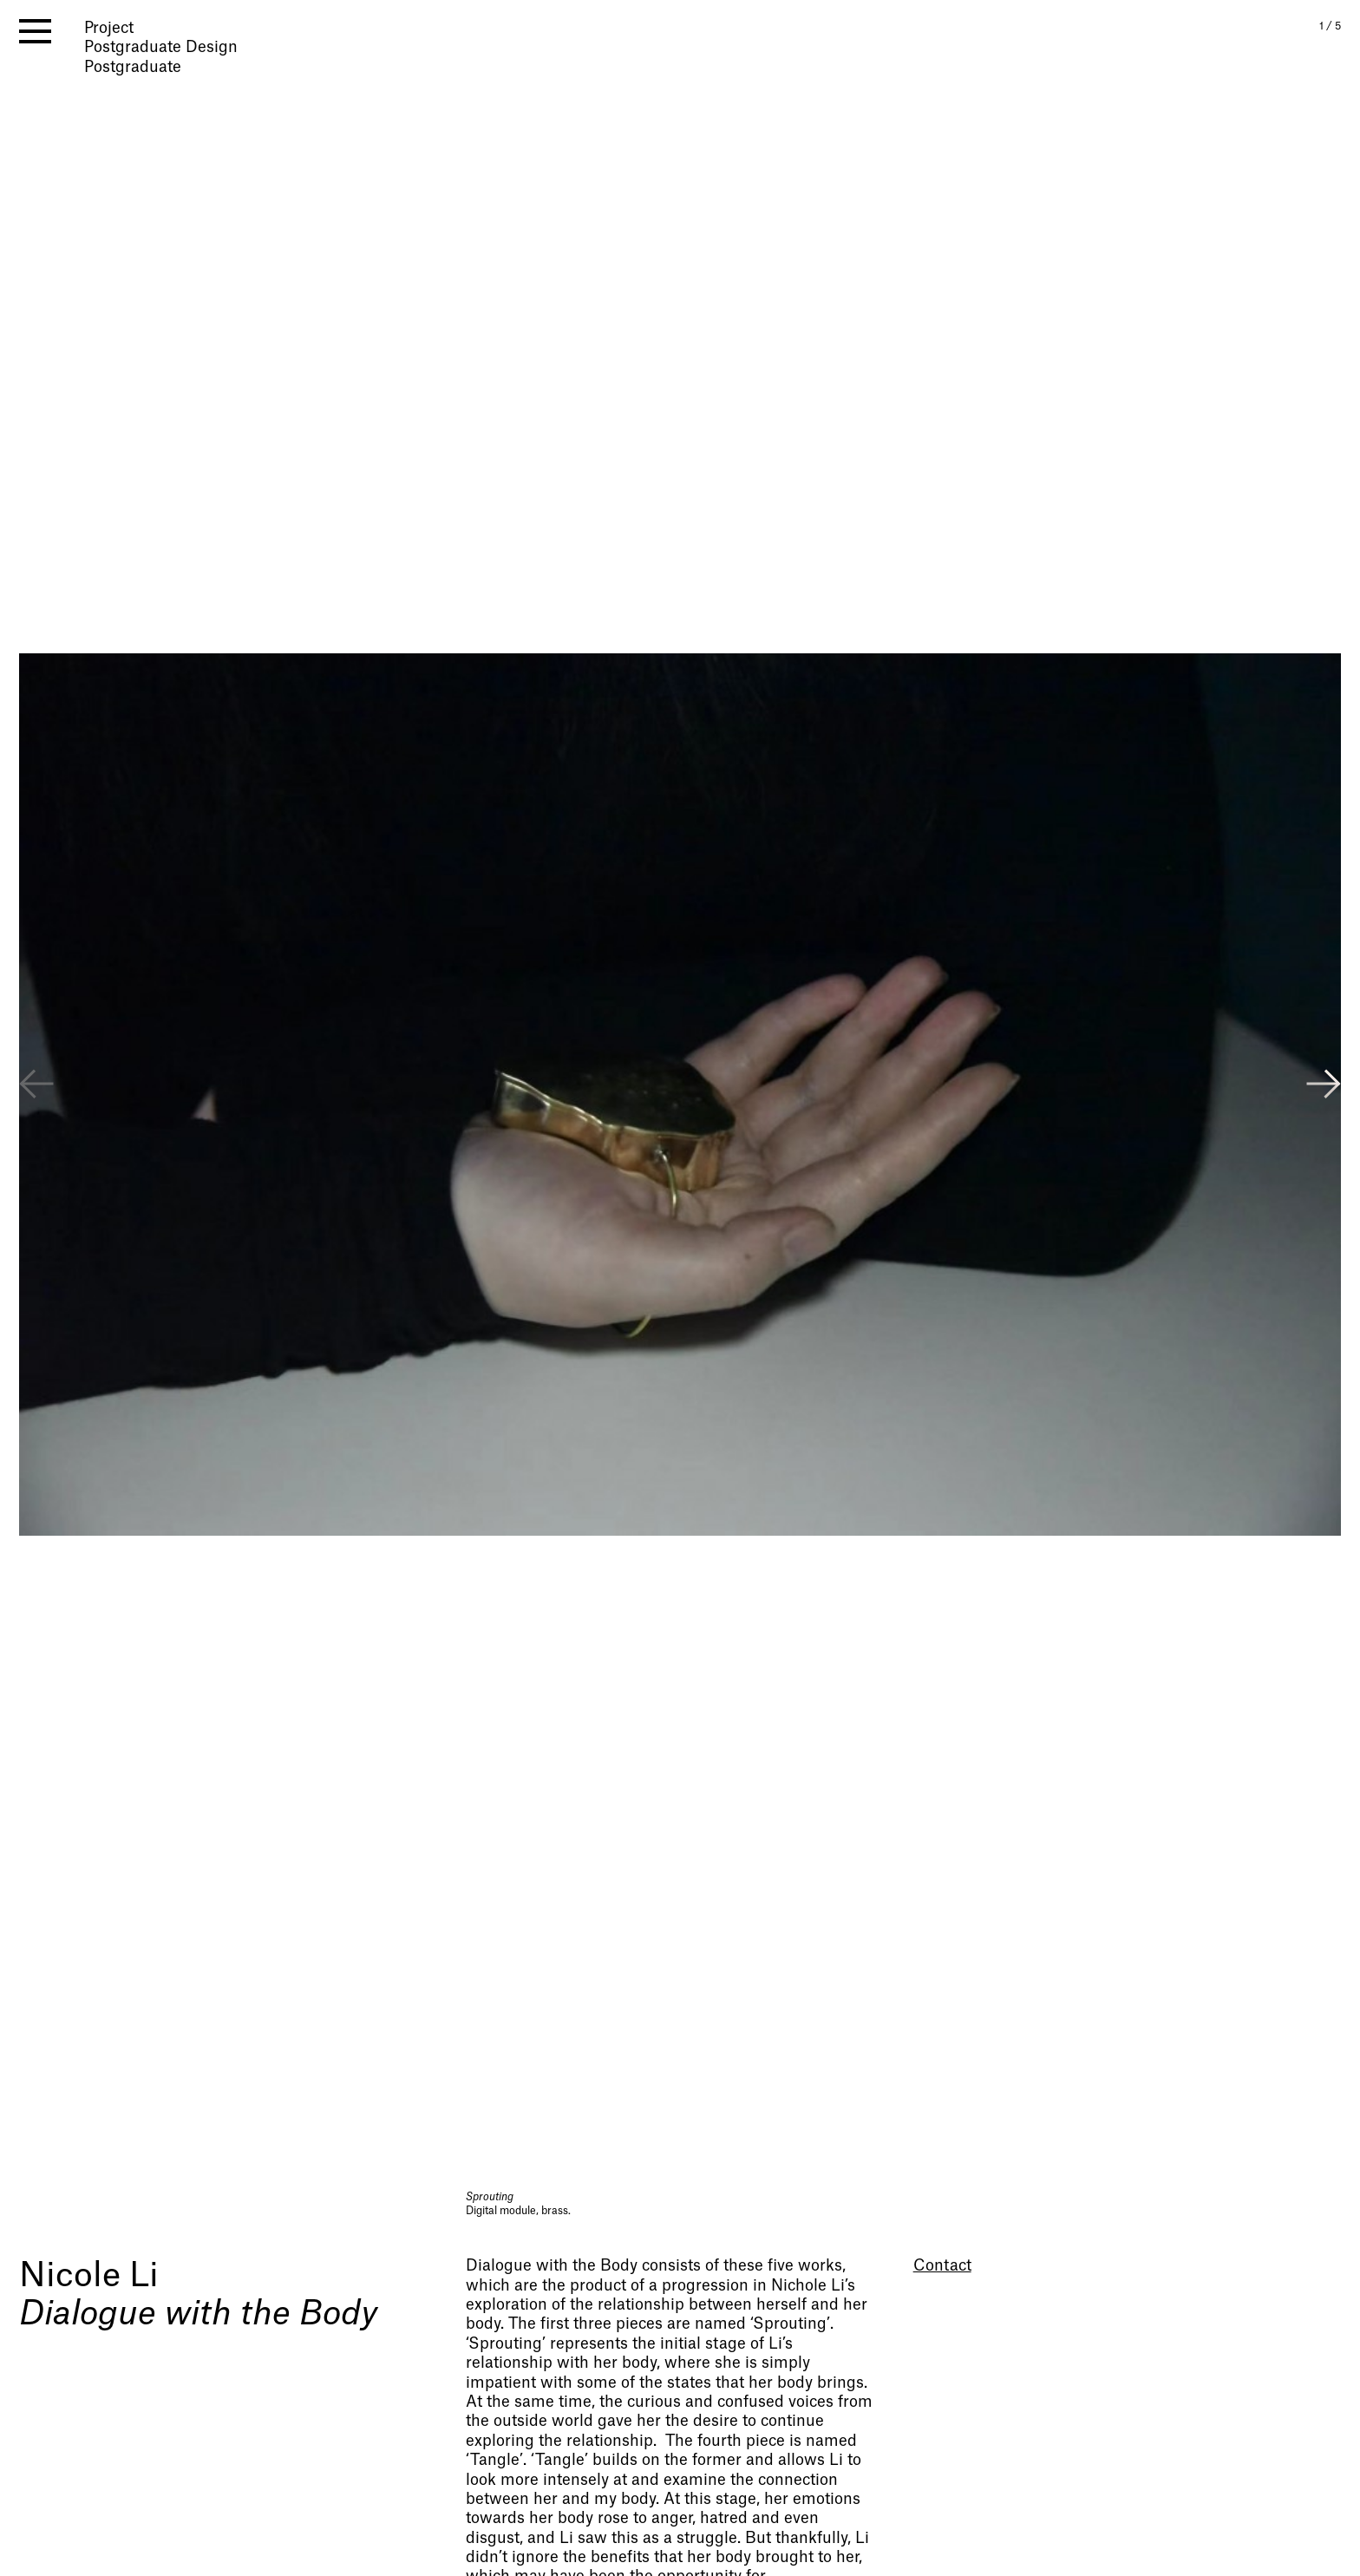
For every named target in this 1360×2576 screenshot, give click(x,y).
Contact (942, 2265)
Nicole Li (89, 2275)
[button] (1323, 1086)
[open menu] (35, 31)
